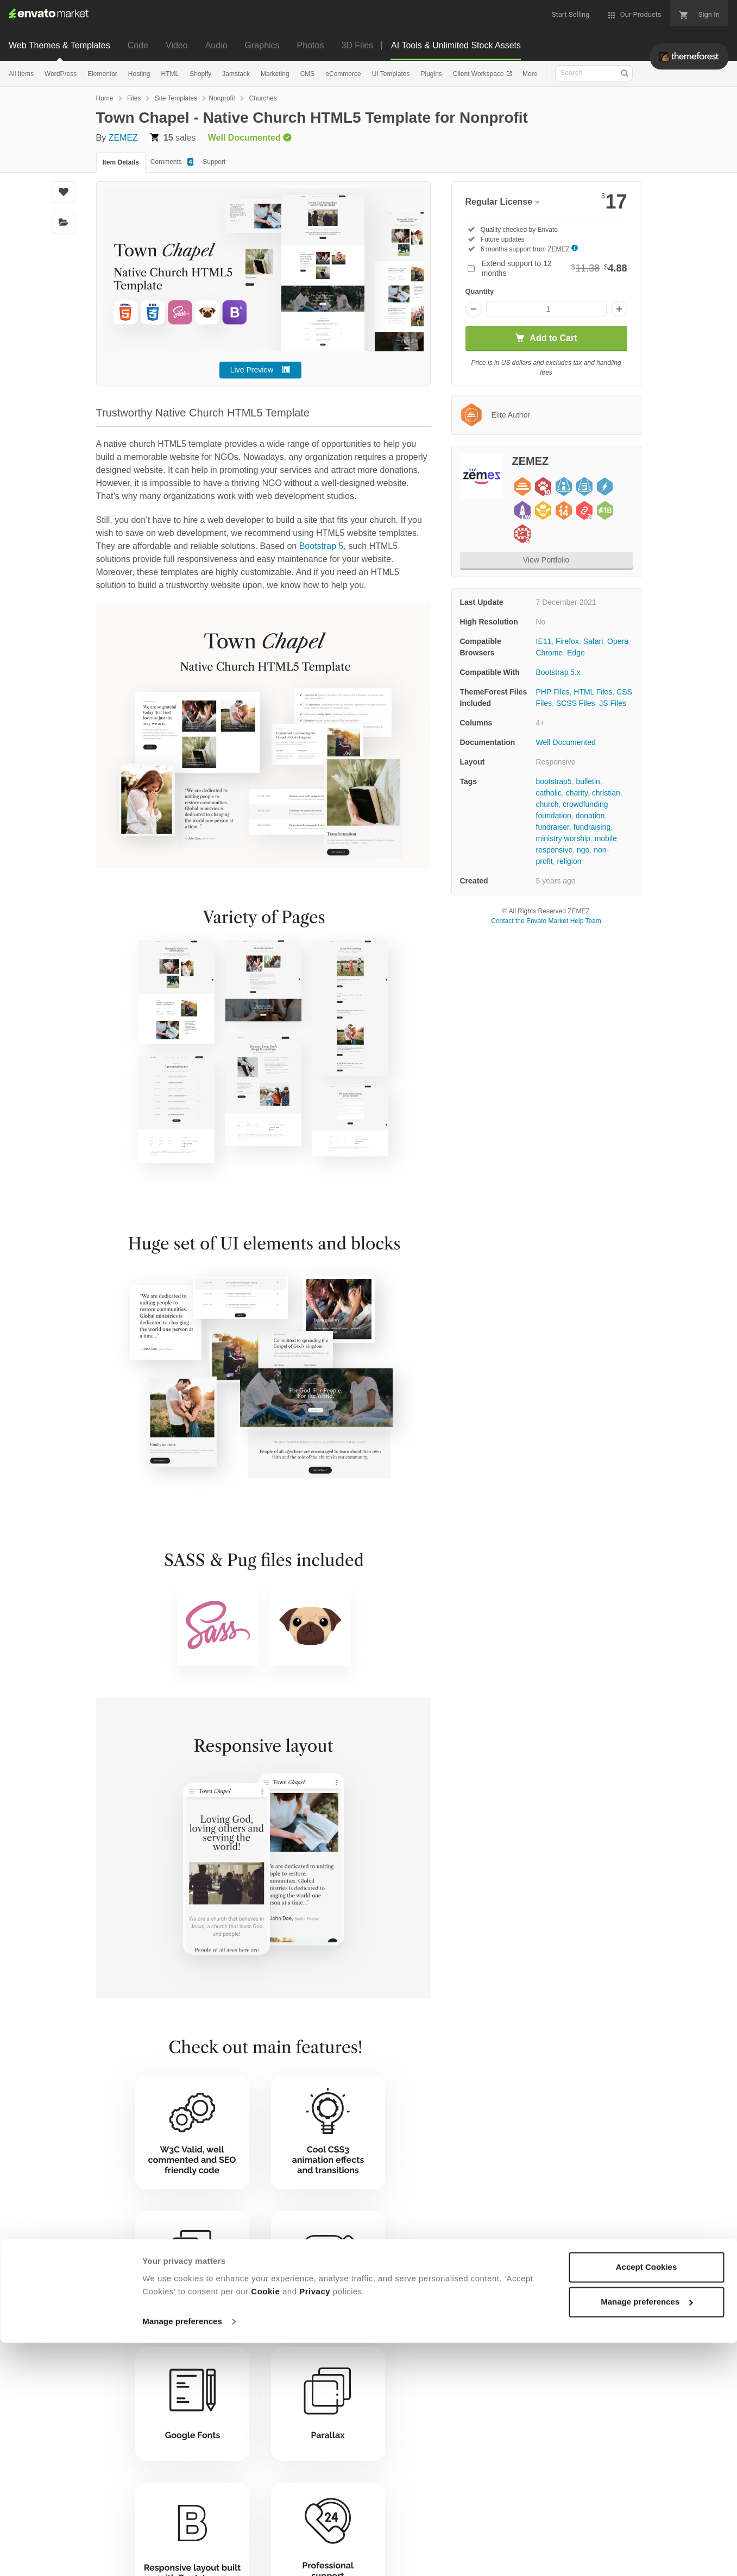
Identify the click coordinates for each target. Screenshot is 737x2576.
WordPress (61, 74)
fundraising (592, 827)
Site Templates (176, 98)
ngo (583, 849)
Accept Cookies (646, 2500)
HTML (170, 74)
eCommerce (343, 74)
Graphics (262, 45)
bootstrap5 (554, 781)
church (547, 804)
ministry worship (563, 838)
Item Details (121, 162)
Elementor (102, 74)
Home (105, 98)
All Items (21, 74)
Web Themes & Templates (59, 45)
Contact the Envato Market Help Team (546, 921)
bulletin (588, 781)
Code (138, 45)
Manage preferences (182, 2554)
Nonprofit (222, 98)
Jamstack (236, 74)
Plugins (431, 74)
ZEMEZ (123, 137)
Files (134, 98)
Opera (617, 641)
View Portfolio (546, 559)
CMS (307, 74)
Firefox (567, 641)
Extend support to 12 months (554, 268)
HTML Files (593, 691)
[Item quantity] (546, 309)
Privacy (314, 2524)
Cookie (265, 2524)
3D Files (357, 45)
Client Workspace (479, 74)
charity (577, 792)
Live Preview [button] (251, 369)
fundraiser (552, 827)
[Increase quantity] (619, 309)
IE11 (544, 641)
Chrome (549, 652)
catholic (549, 792)
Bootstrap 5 (321, 546)
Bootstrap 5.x (558, 672)
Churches (262, 98)
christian (606, 792)
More (529, 74)
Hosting (139, 74)
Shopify (200, 74)
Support (214, 162)
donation (590, 815)
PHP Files (553, 691)
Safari (593, 641)
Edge (576, 652)
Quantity (479, 291)
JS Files (612, 703)
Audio (216, 45)
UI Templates (391, 74)
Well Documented (566, 742)
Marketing (275, 74)
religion (569, 861)
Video (177, 45)
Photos (310, 45)
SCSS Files (575, 703)
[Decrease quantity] (473, 309)
